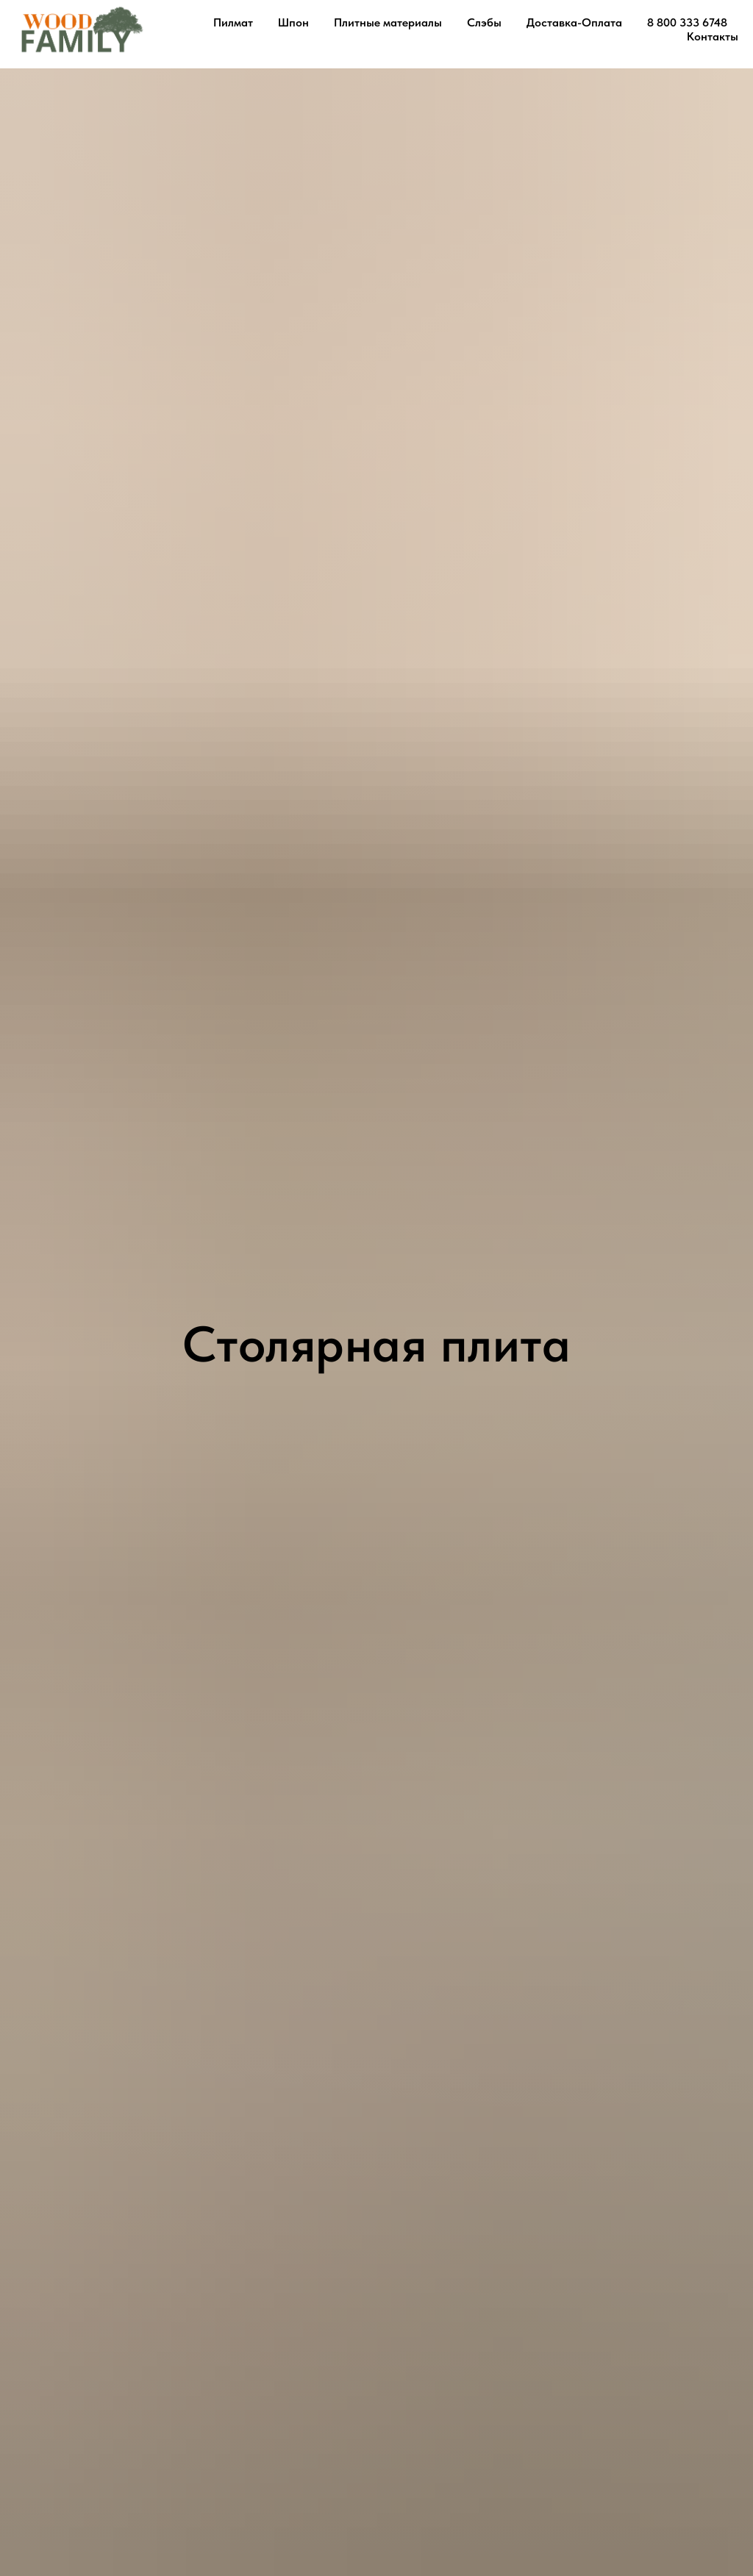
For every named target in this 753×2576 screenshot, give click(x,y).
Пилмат (233, 22)
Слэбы (484, 22)
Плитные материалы (388, 22)
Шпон (293, 22)
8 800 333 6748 (687, 22)
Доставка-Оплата (574, 22)
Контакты (712, 36)
